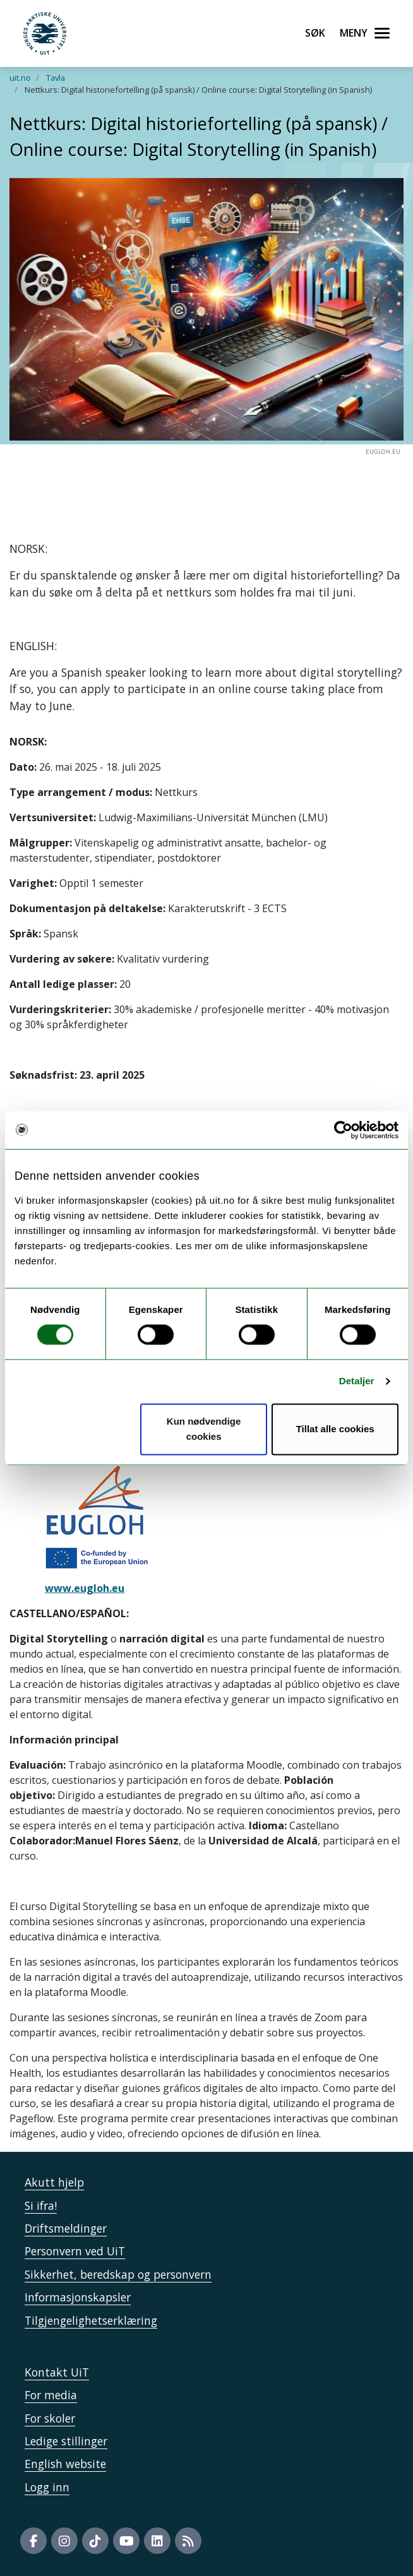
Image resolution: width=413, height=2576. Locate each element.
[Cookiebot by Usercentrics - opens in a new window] (343, 1129)
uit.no (20, 77)
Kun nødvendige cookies (204, 1429)
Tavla (55, 77)
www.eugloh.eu (84, 1588)
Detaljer (356, 1381)
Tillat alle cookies (335, 1428)
